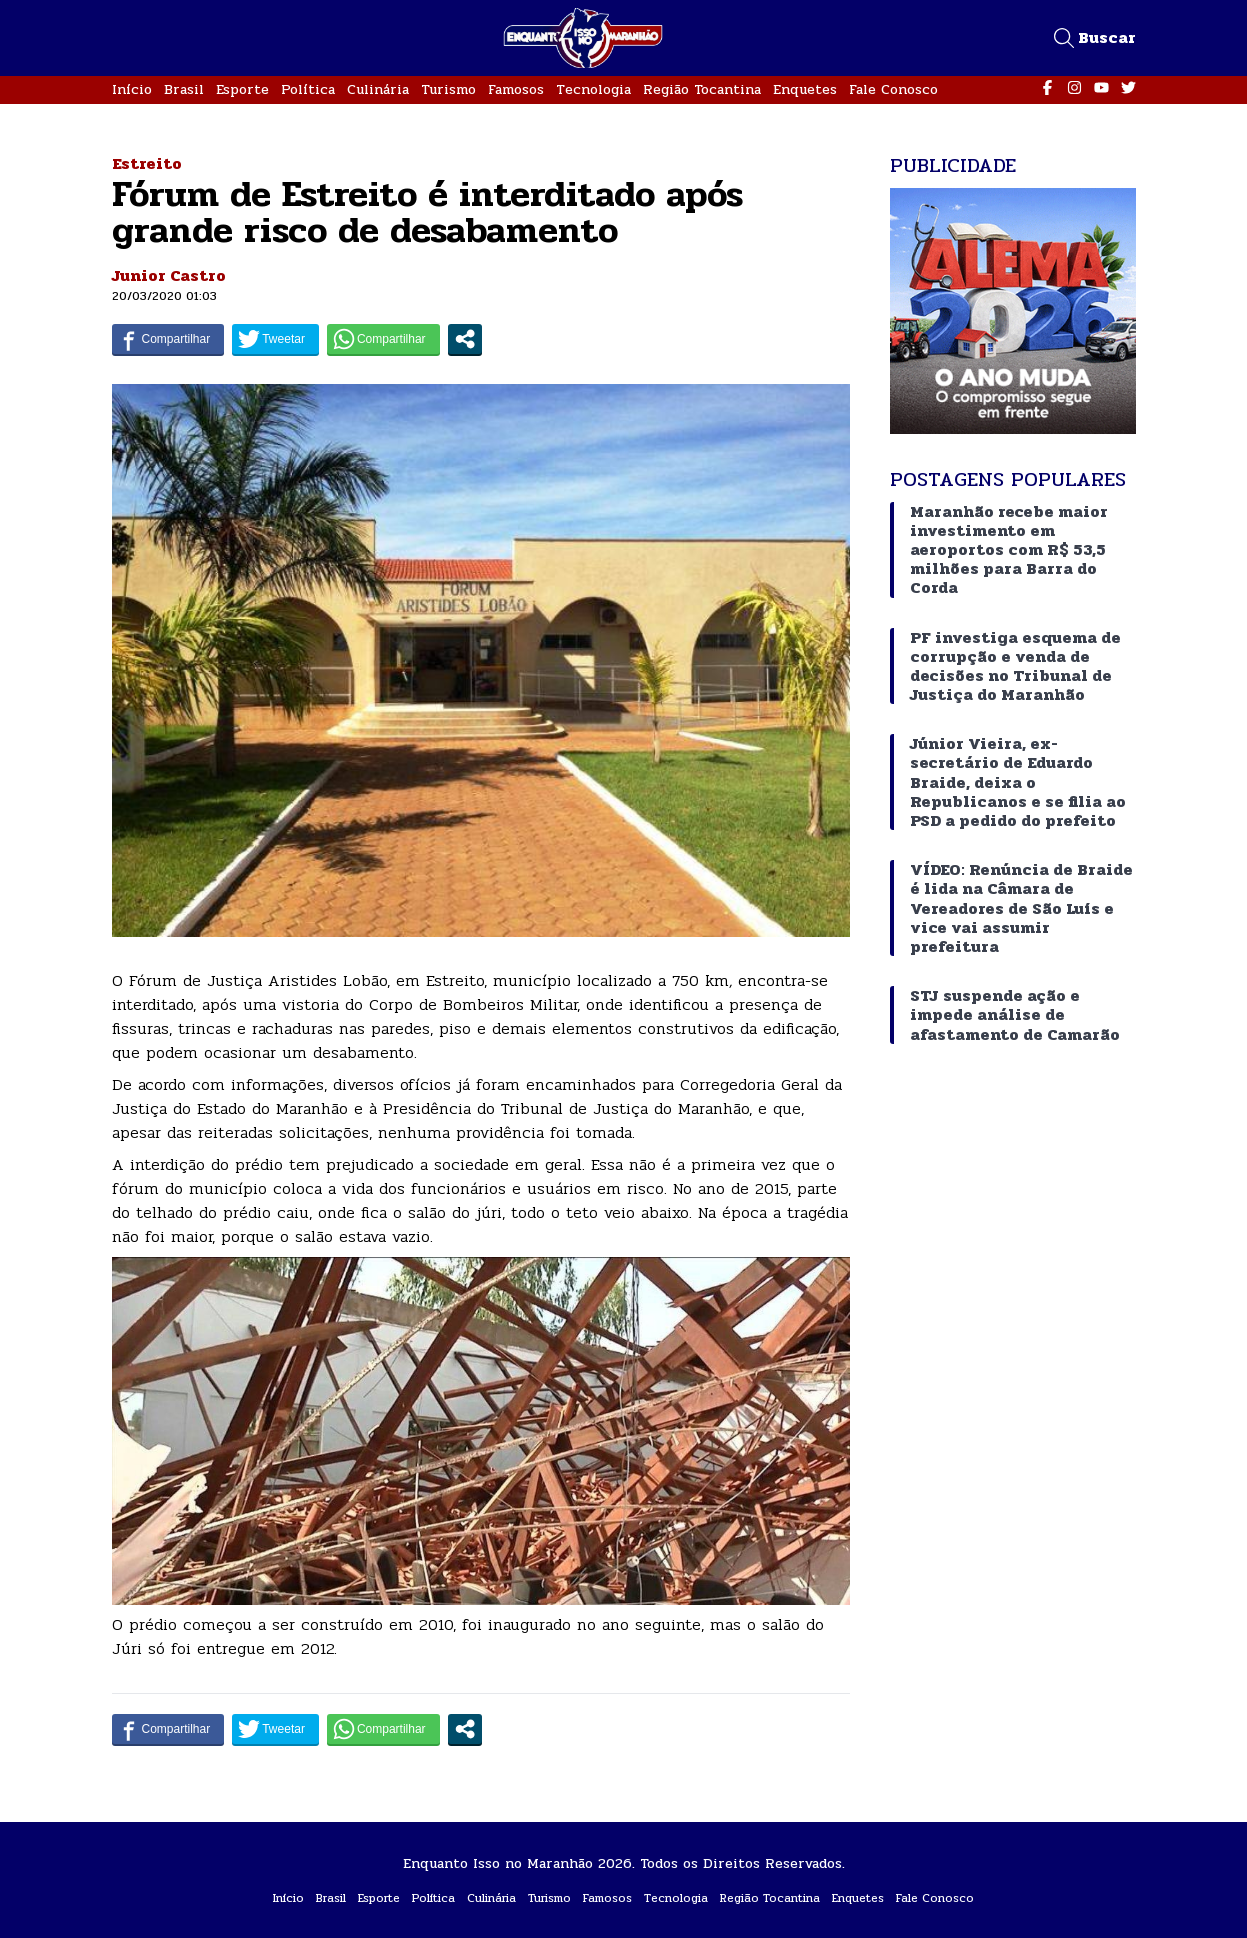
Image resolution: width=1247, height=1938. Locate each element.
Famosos (516, 89)
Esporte (242, 89)
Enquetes (805, 89)
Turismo (448, 89)
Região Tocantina (702, 89)
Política (308, 89)
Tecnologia (593, 89)
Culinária (378, 89)
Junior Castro (169, 275)
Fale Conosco (893, 89)
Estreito (147, 163)
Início (132, 89)
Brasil (184, 89)
